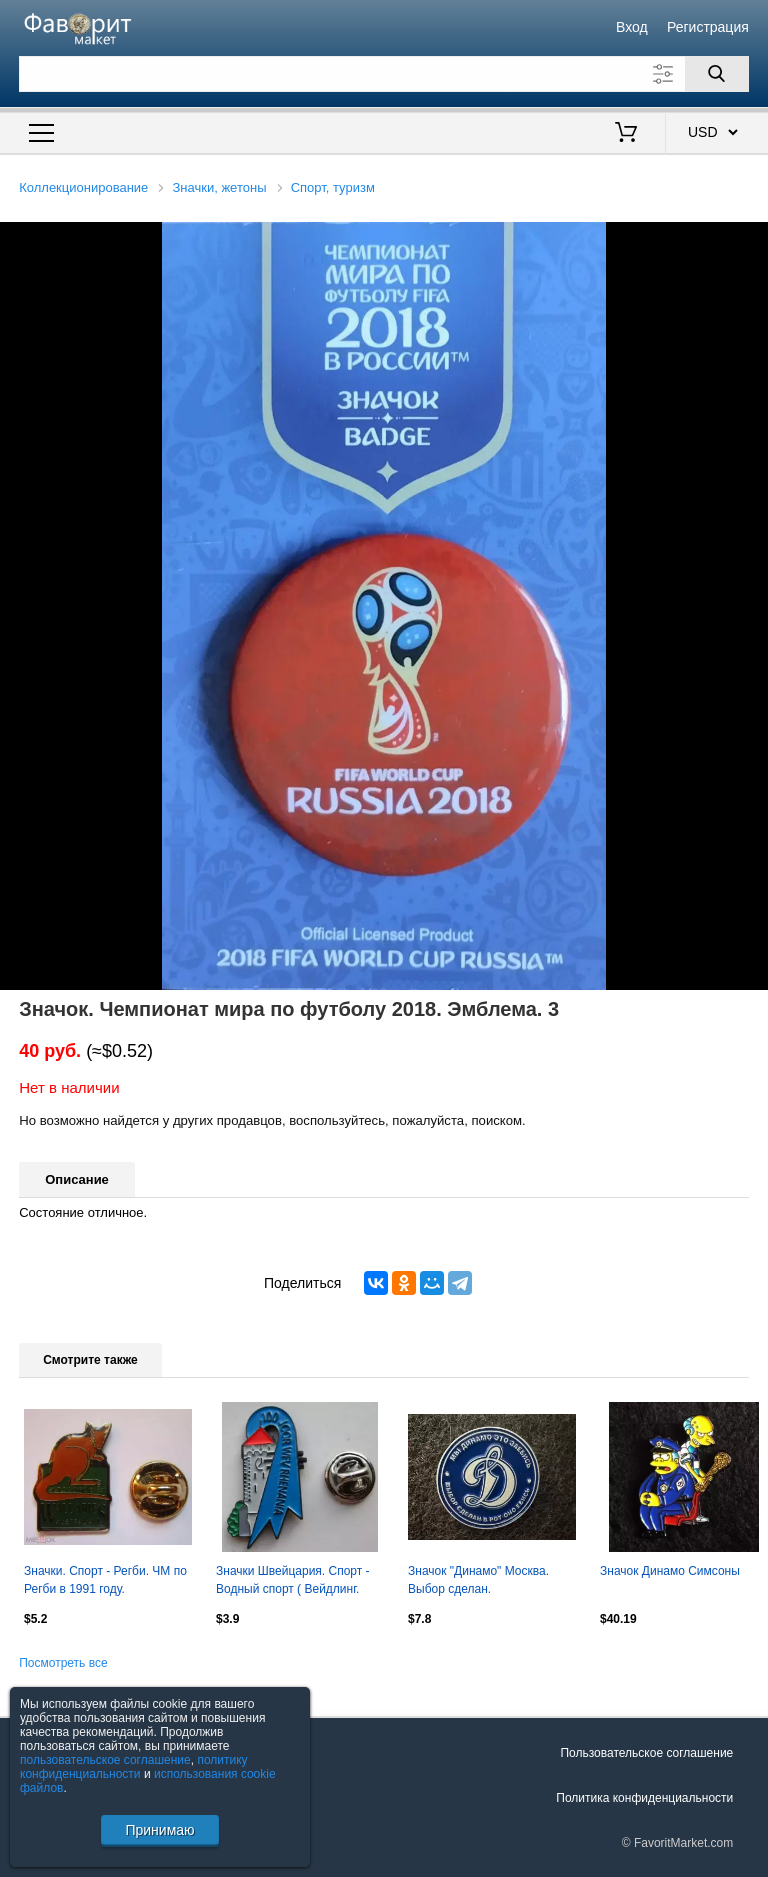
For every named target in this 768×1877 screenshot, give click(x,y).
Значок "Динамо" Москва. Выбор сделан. (478, 1580)
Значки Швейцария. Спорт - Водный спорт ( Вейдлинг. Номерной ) (293, 1582)
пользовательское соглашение (105, 1760)
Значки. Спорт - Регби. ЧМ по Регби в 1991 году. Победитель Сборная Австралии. (105, 1582)
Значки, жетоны (220, 187)
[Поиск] (717, 74)
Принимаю (159, 1830)
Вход (632, 27)
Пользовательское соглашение (646, 1753)
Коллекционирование (83, 187)
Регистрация (708, 27)
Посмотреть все (63, 1663)
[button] (750, 240)
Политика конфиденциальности (644, 1798)
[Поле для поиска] (384, 74)
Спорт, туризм (333, 187)
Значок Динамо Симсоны (670, 1571)
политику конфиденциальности (134, 1767)
